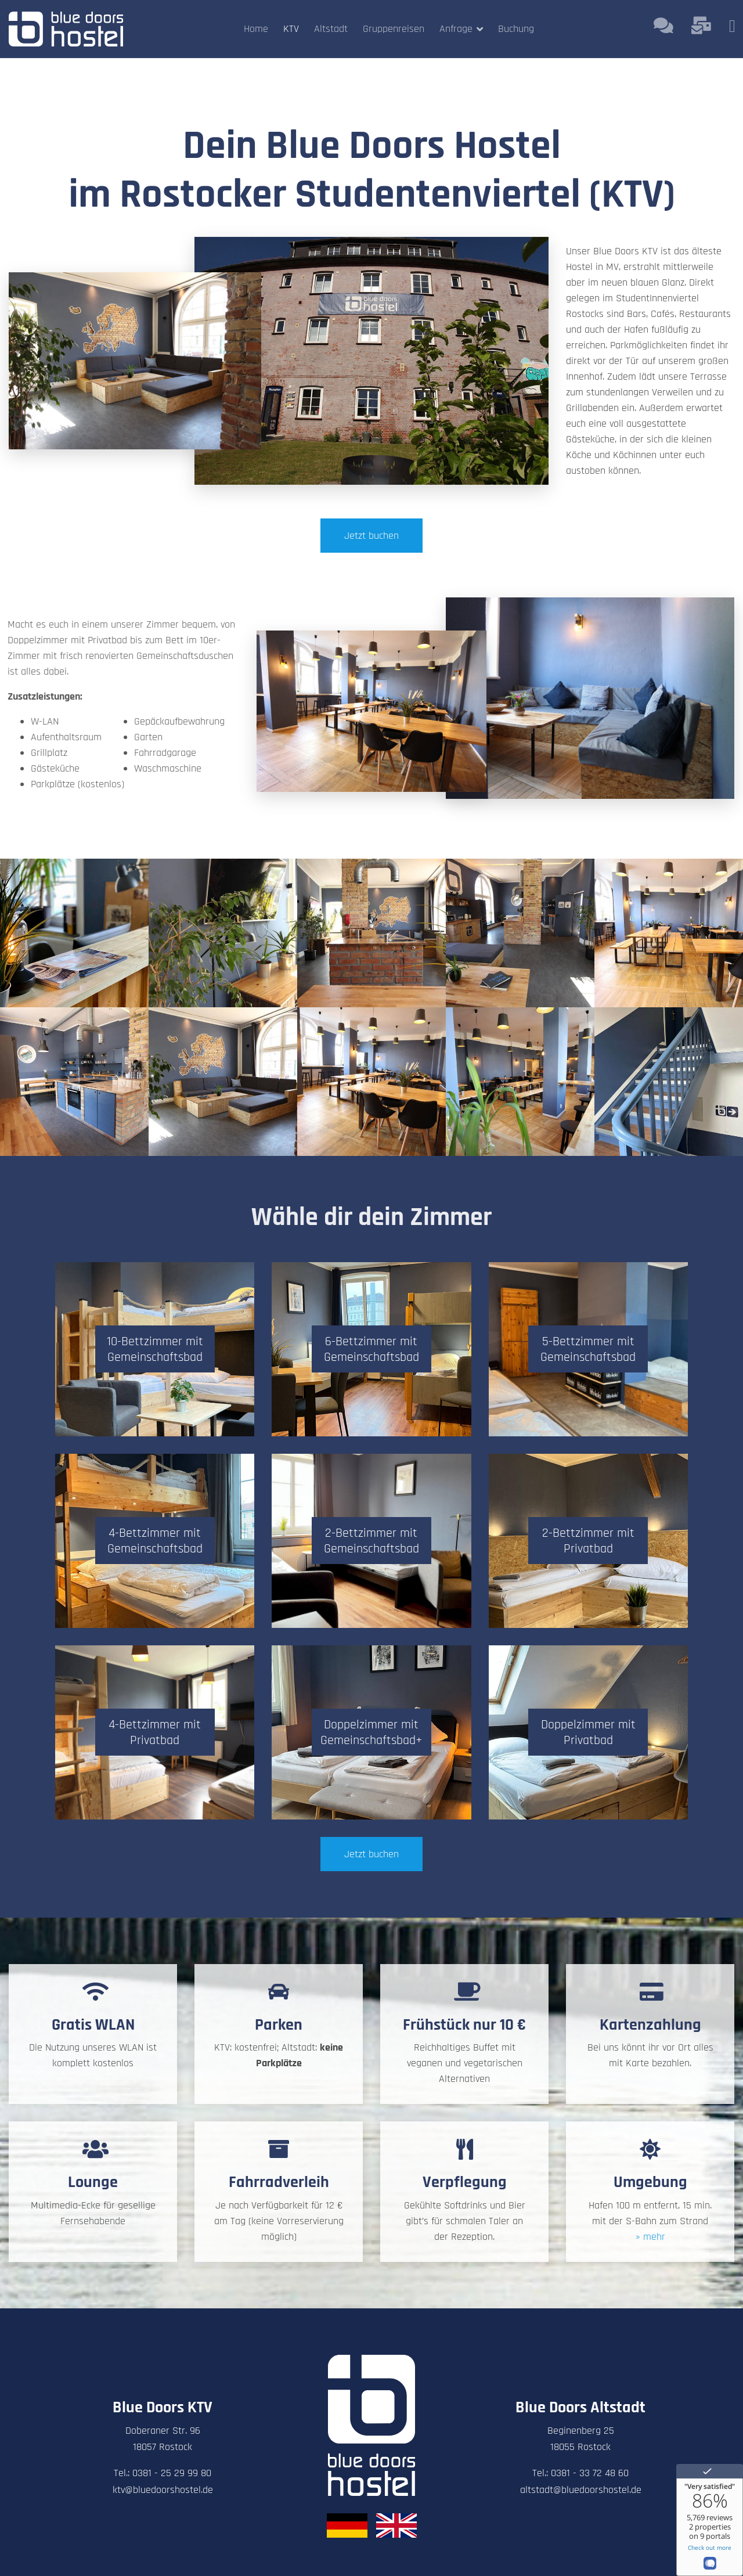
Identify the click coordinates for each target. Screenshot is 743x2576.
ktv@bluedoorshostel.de (163, 2489)
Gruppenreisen (393, 28)
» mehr (650, 2236)
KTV (291, 28)
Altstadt (331, 28)
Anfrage (456, 28)
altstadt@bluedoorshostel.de (580, 2489)
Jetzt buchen (371, 535)
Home (256, 28)
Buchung (516, 28)
